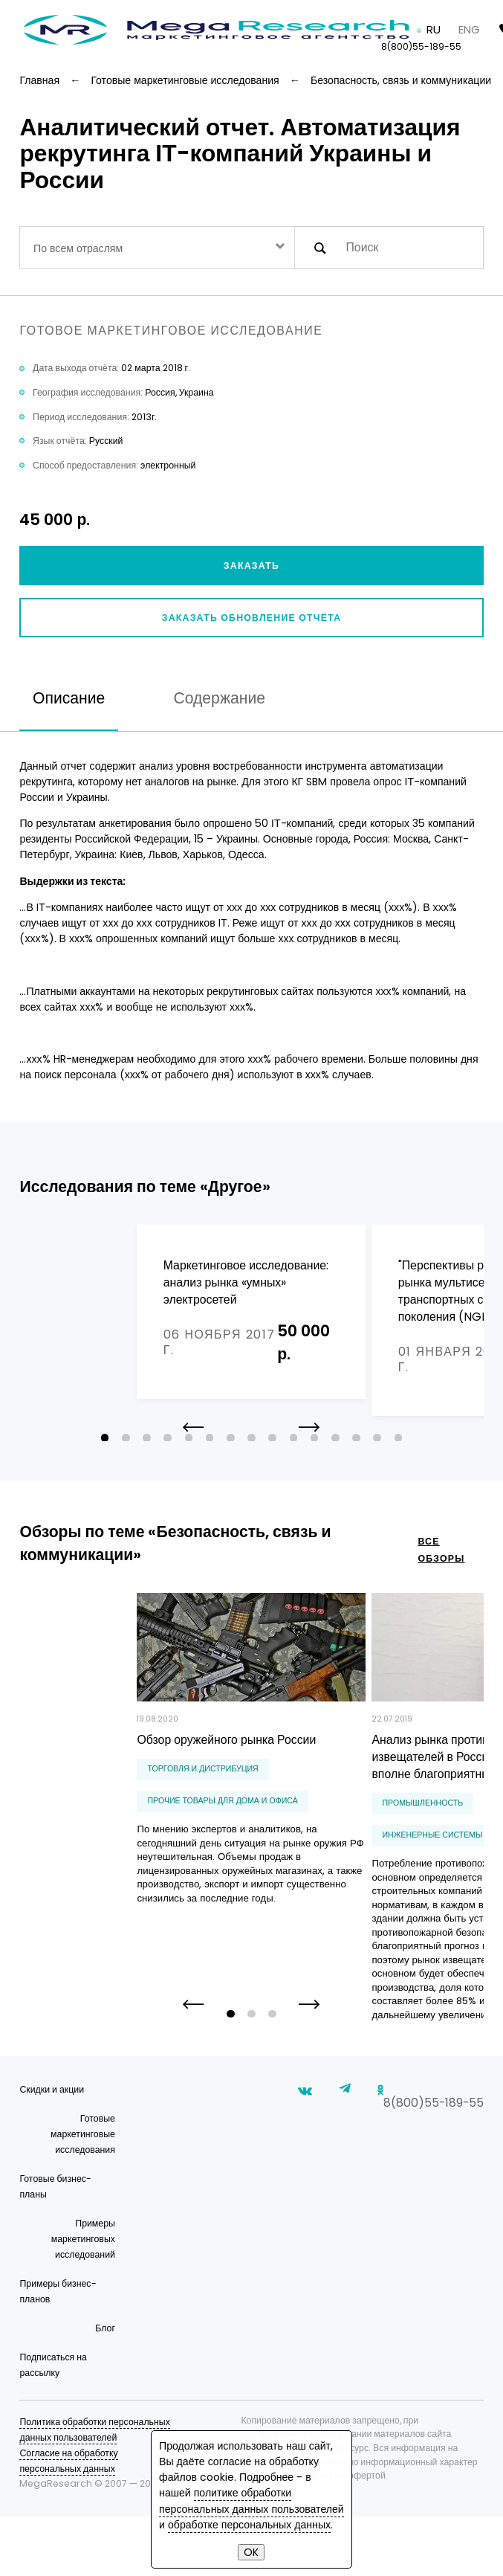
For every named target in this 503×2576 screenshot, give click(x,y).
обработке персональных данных (249, 2524)
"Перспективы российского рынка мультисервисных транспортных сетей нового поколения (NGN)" (363, 1291)
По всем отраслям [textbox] (78, 248)
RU (433, 29)
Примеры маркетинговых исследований (83, 2298)
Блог (105, 2387)
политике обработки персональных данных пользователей (251, 2500)
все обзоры (441, 1571)
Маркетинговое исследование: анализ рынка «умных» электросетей (129, 1282)
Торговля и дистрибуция (85, 1789)
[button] (309, 1459)
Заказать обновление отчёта (252, 617)
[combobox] (156, 247)
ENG (469, 29)
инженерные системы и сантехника (355, 1855)
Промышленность (313, 1823)
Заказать (251, 565)
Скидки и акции (51, 2148)
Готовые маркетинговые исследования (83, 2193)
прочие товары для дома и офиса (105, 1821)
